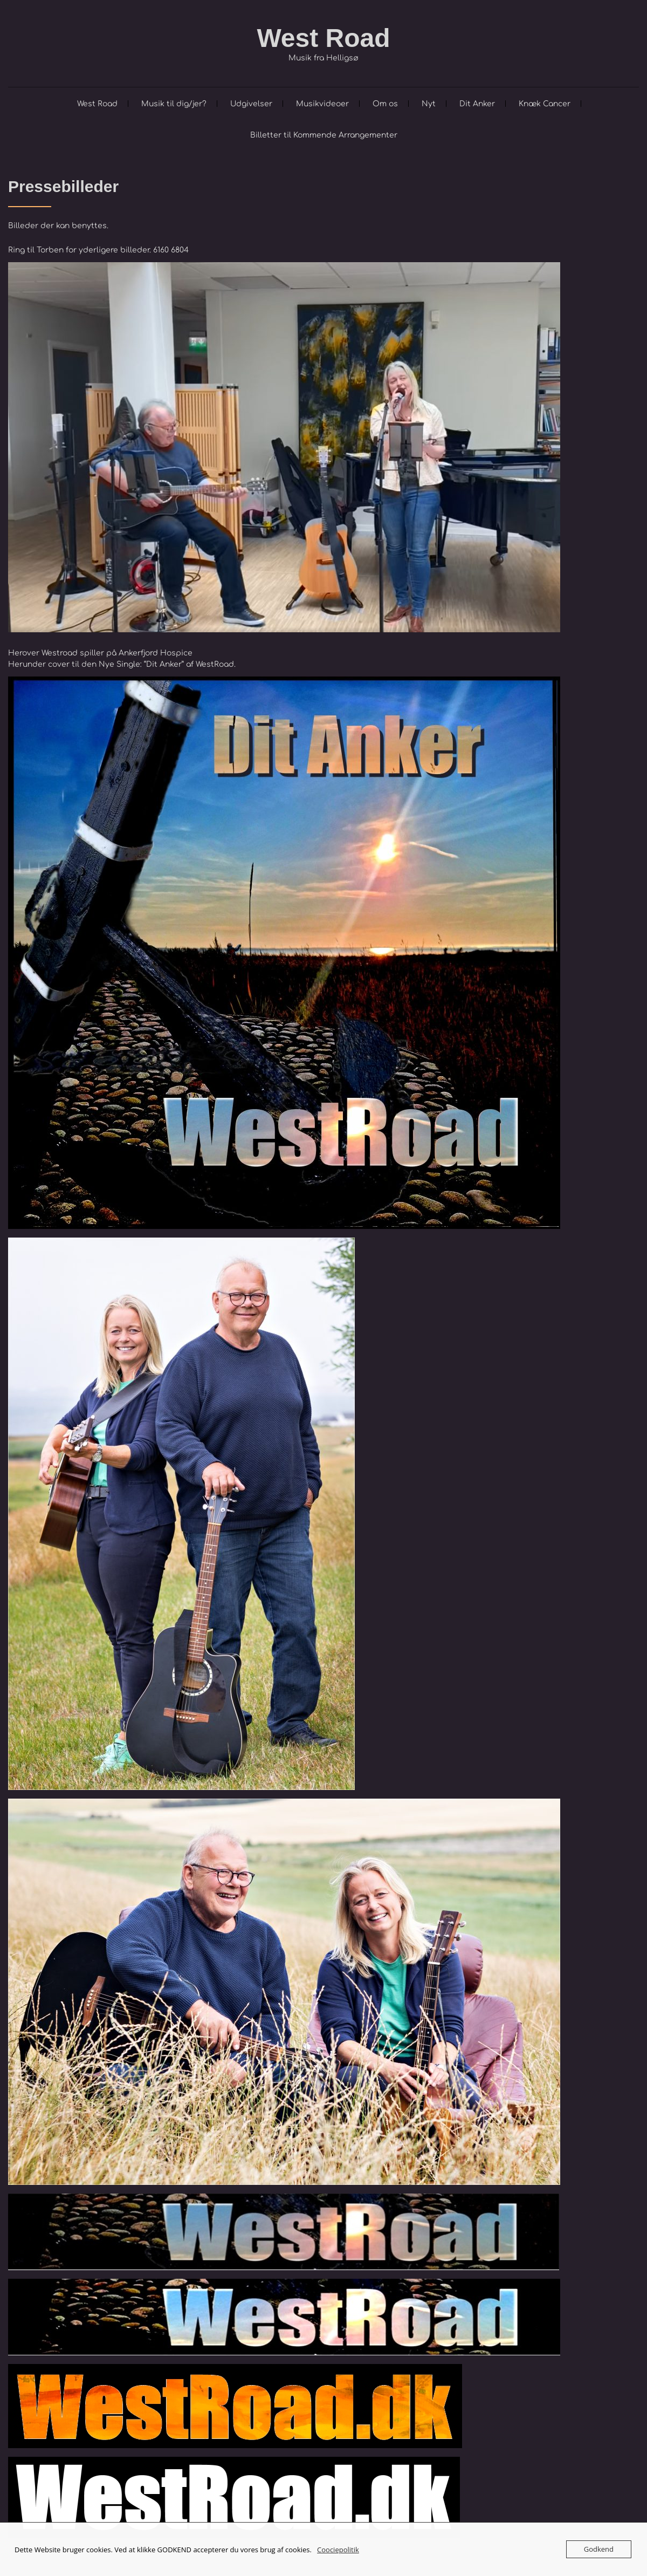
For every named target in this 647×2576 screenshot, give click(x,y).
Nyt (429, 104)
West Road (323, 38)
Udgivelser (251, 104)
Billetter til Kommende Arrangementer (323, 135)
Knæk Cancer (544, 104)
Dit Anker (477, 104)
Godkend (599, 2549)
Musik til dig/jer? (174, 104)
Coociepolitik (338, 2549)
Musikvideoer (322, 104)
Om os (385, 104)
